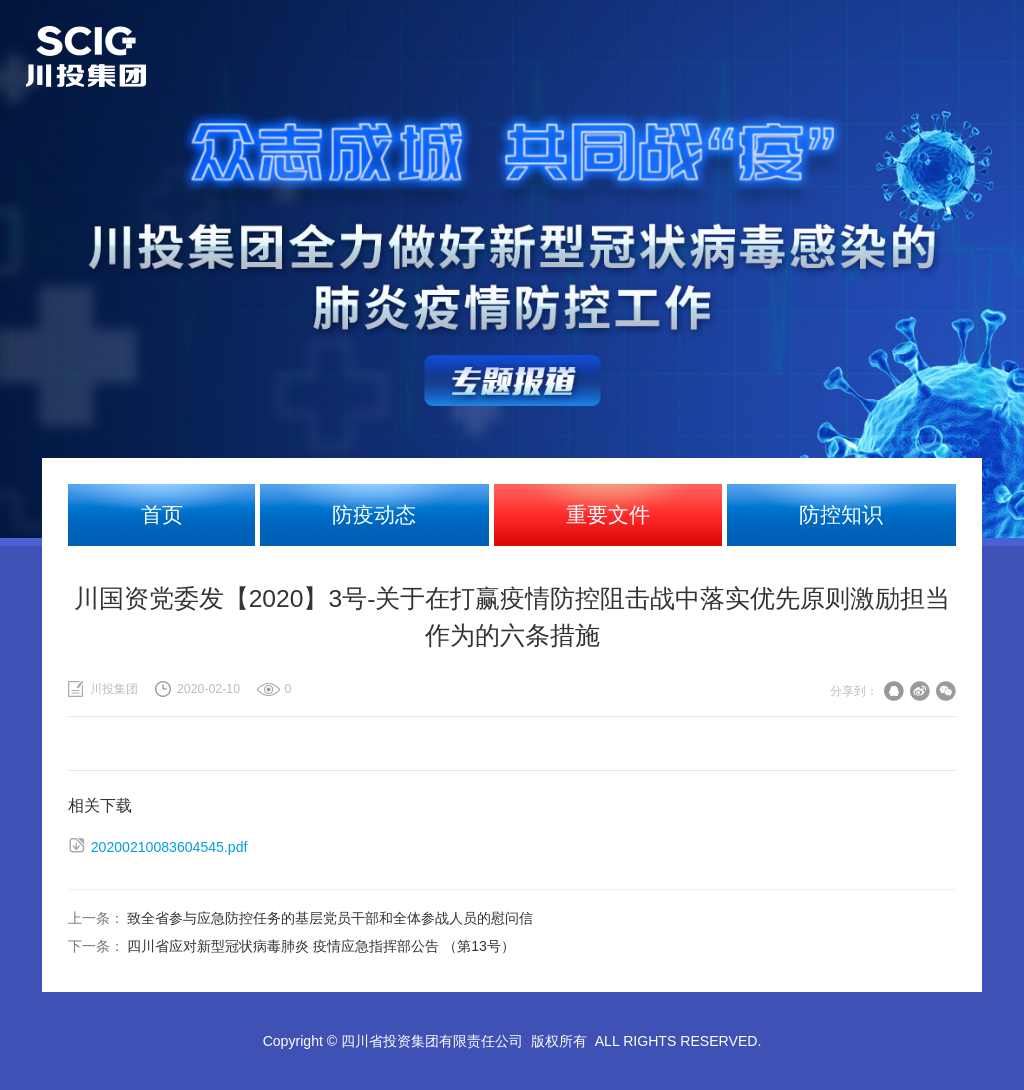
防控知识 (841, 514)
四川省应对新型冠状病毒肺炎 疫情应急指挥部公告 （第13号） (320, 946)
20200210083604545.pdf (169, 847)
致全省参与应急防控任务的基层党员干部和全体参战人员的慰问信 (330, 918)
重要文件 (608, 514)
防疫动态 (374, 514)
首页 (162, 514)
